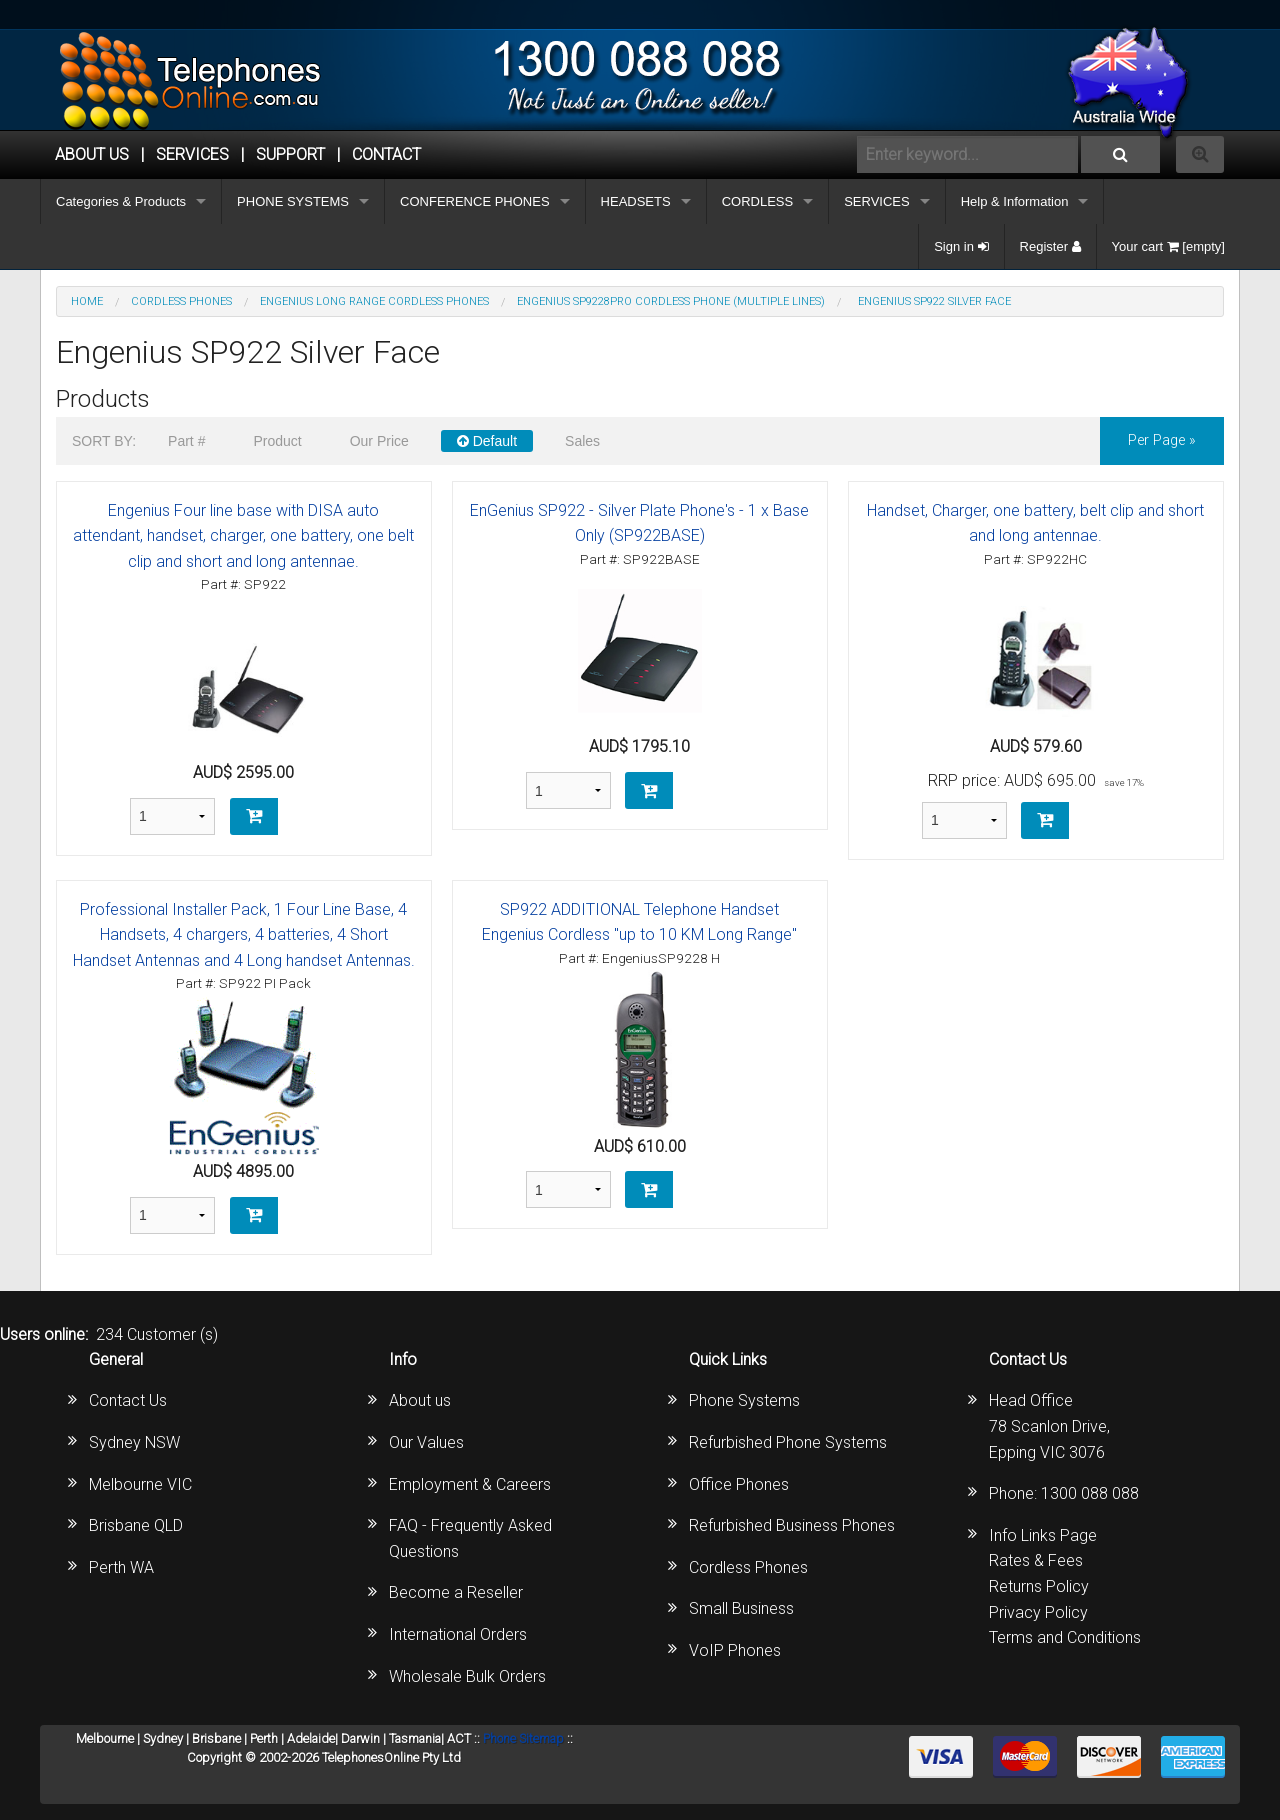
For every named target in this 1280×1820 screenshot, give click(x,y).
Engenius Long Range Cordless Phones (374, 301)
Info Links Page (1043, 1535)
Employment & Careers (470, 1484)
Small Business (741, 1608)
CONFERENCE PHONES (475, 201)
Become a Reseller (456, 1592)
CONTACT (386, 154)
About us (420, 1400)
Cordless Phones (748, 1567)
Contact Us (128, 1400)
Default (487, 441)
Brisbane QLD (136, 1525)
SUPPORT (290, 154)
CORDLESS (758, 201)
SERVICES (877, 201)
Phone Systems (744, 1400)
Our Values (426, 1442)
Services (192, 154)
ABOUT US (92, 154)
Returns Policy (1039, 1586)
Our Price (379, 441)
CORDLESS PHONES (181, 301)
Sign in (961, 246)
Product (277, 441)
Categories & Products (121, 201)
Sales (582, 441)
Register (1050, 246)
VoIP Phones (735, 1650)
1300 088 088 (1090, 1493)
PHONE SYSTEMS (293, 201)
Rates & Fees (1036, 1560)
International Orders (458, 1634)
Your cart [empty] (1168, 246)
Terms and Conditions (1065, 1637)
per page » (1162, 440)
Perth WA (121, 1567)
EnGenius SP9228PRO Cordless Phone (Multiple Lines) (671, 301)
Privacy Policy (1038, 1612)
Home (87, 301)
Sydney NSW (134, 1442)
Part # (186, 441)
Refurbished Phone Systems (788, 1442)
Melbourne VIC (140, 1484)
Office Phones (739, 1484)
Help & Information (1015, 201)
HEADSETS (636, 201)
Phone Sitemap (523, 1738)
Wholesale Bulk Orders (467, 1676)
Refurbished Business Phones (792, 1525)
